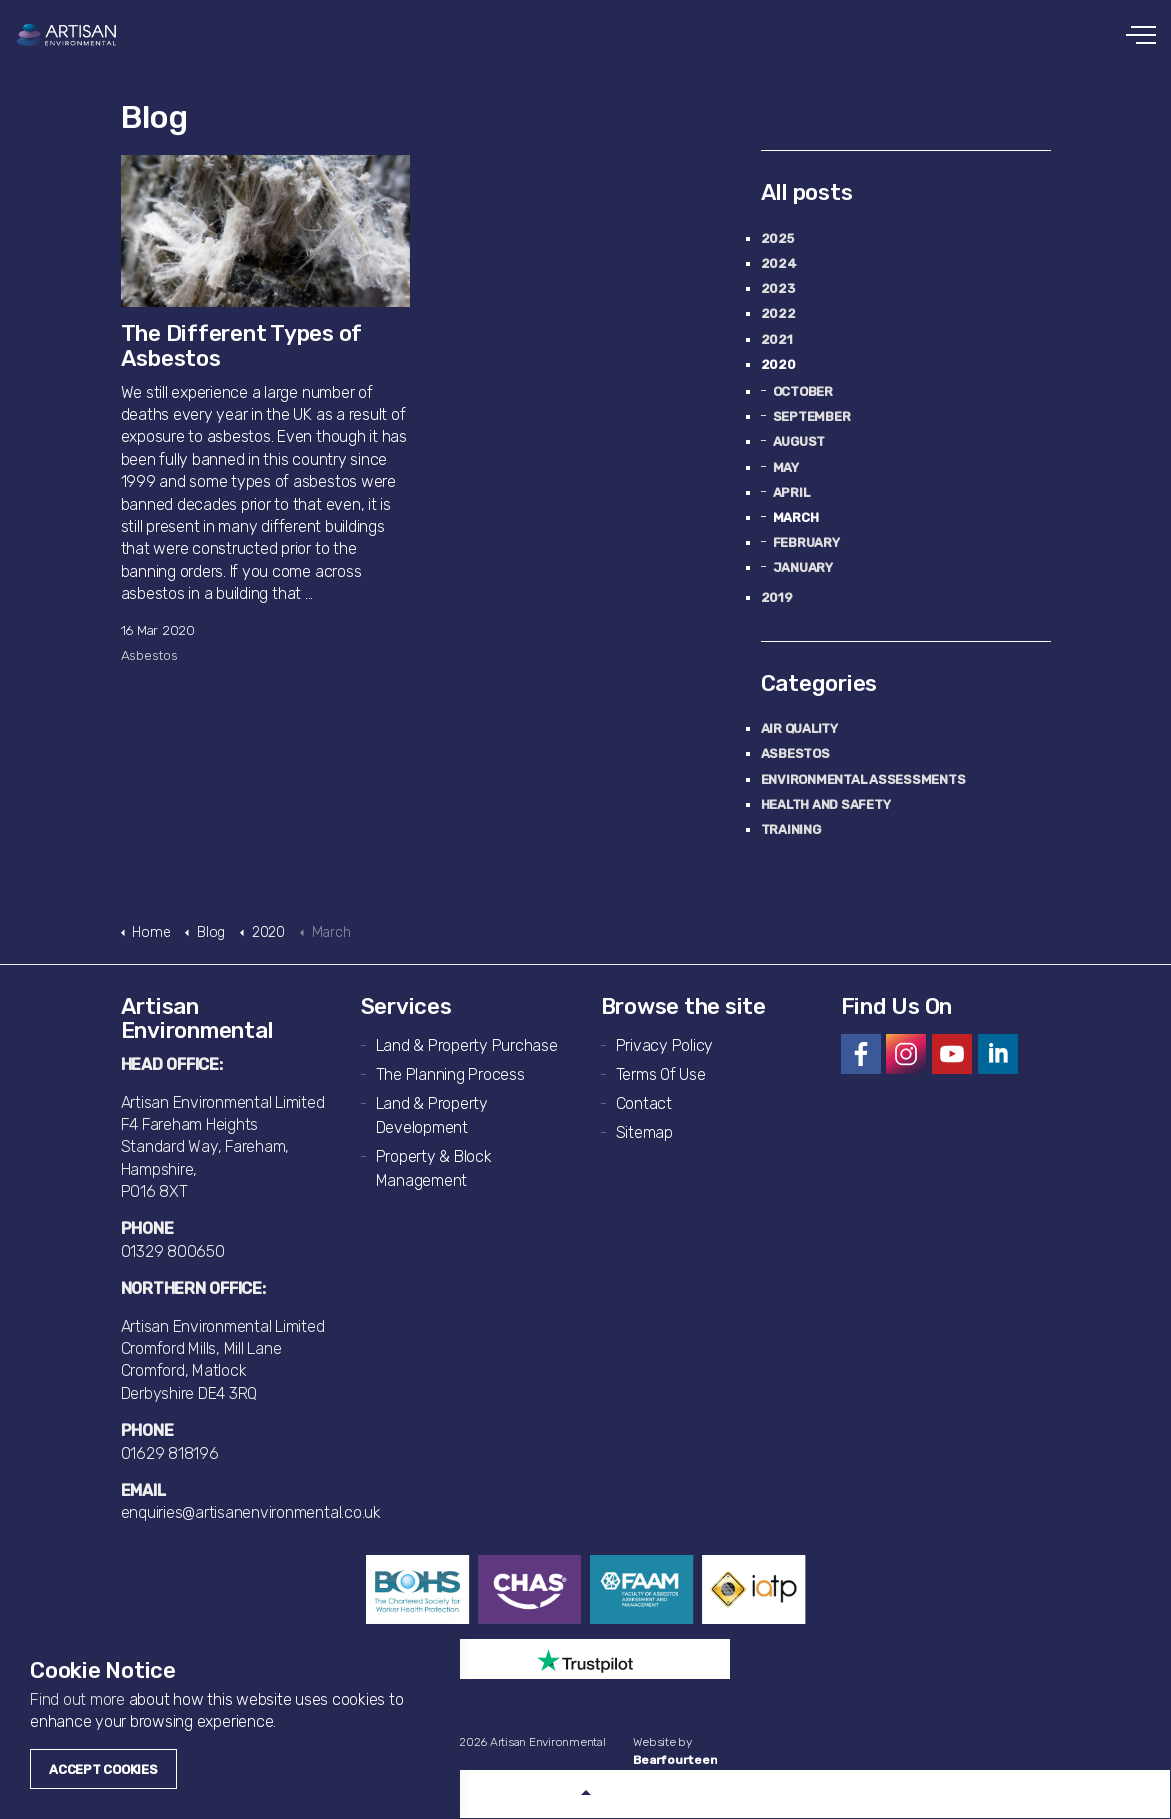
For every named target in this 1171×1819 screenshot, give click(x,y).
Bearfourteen (675, 1760)
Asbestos (149, 655)
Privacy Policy (665, 1045)
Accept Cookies (103, 1769)
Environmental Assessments (863, 779)
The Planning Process (450, 1074)
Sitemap (644, 1132)
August (799, 441)
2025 (777, 238)
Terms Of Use (661, 1074)
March (796, 517)
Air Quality (799, 728)
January (803, 567)
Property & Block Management (434, 1168)
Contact (644, 1103)
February (806, 542)
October (803, 391)
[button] (585, 1794)
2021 (777, 339)
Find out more (77, 1699)
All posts (807, 192)
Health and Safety (826, 804)
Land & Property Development (432, 1115)
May (786, 467)
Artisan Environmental (67, 35)
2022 (778, 313)
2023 (778, 288)
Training (791, 829)
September (812, 416)
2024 (779, 263)
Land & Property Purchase (467, 1045)
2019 (777, 597)
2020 (778, 364)
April (791, 492)
